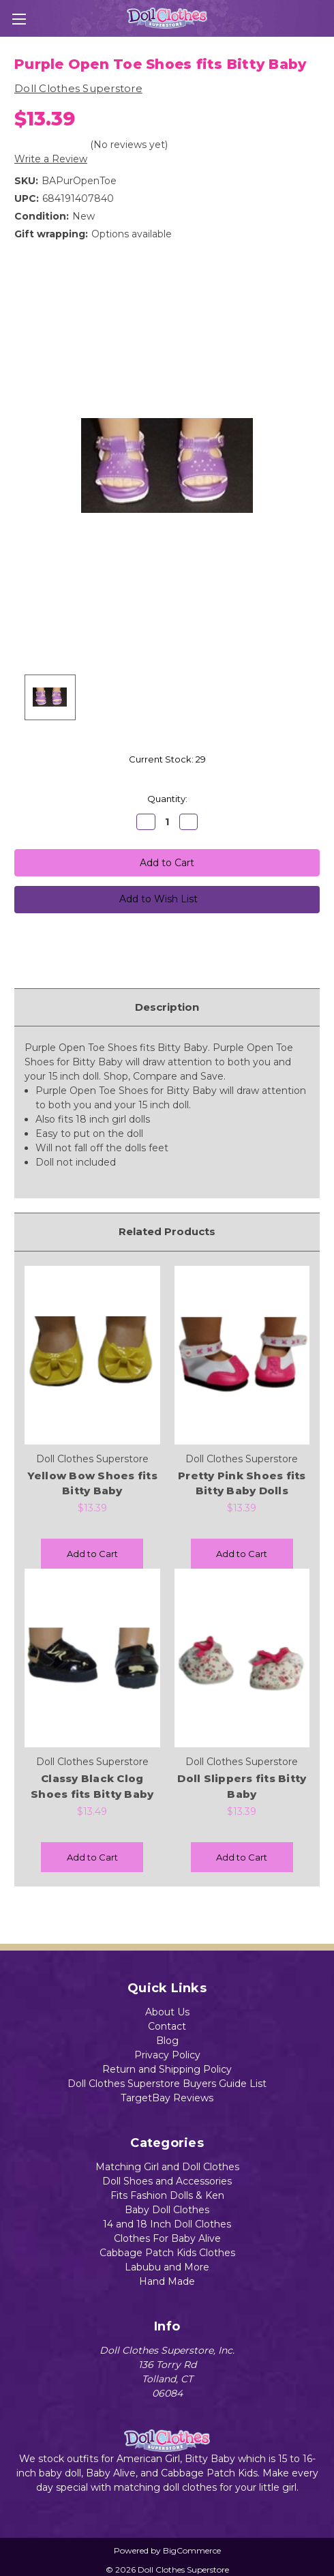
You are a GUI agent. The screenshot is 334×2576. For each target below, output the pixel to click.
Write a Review (50, 159)
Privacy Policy (167, 2055)
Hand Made (167, 2281)
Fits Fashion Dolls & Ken (167, 2195)
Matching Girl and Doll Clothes (167, 2167)
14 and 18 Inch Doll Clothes (167, 2224)
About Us (167, 2012)
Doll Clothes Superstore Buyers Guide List (167, 2083)
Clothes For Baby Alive (167, 2238)
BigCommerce (192, 2550)
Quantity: (167, 798)
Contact (167, 2026)
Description (167, 1007)
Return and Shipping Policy (167, 2069)
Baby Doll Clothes (167, 2210)
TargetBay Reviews (167, 2098)
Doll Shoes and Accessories (167, 2181)
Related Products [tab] (167, 1231)
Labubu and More (167, 2267)
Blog (167, 2040)
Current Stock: (167, 759)
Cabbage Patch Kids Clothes (167, 2253)
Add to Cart (92, 1553)
